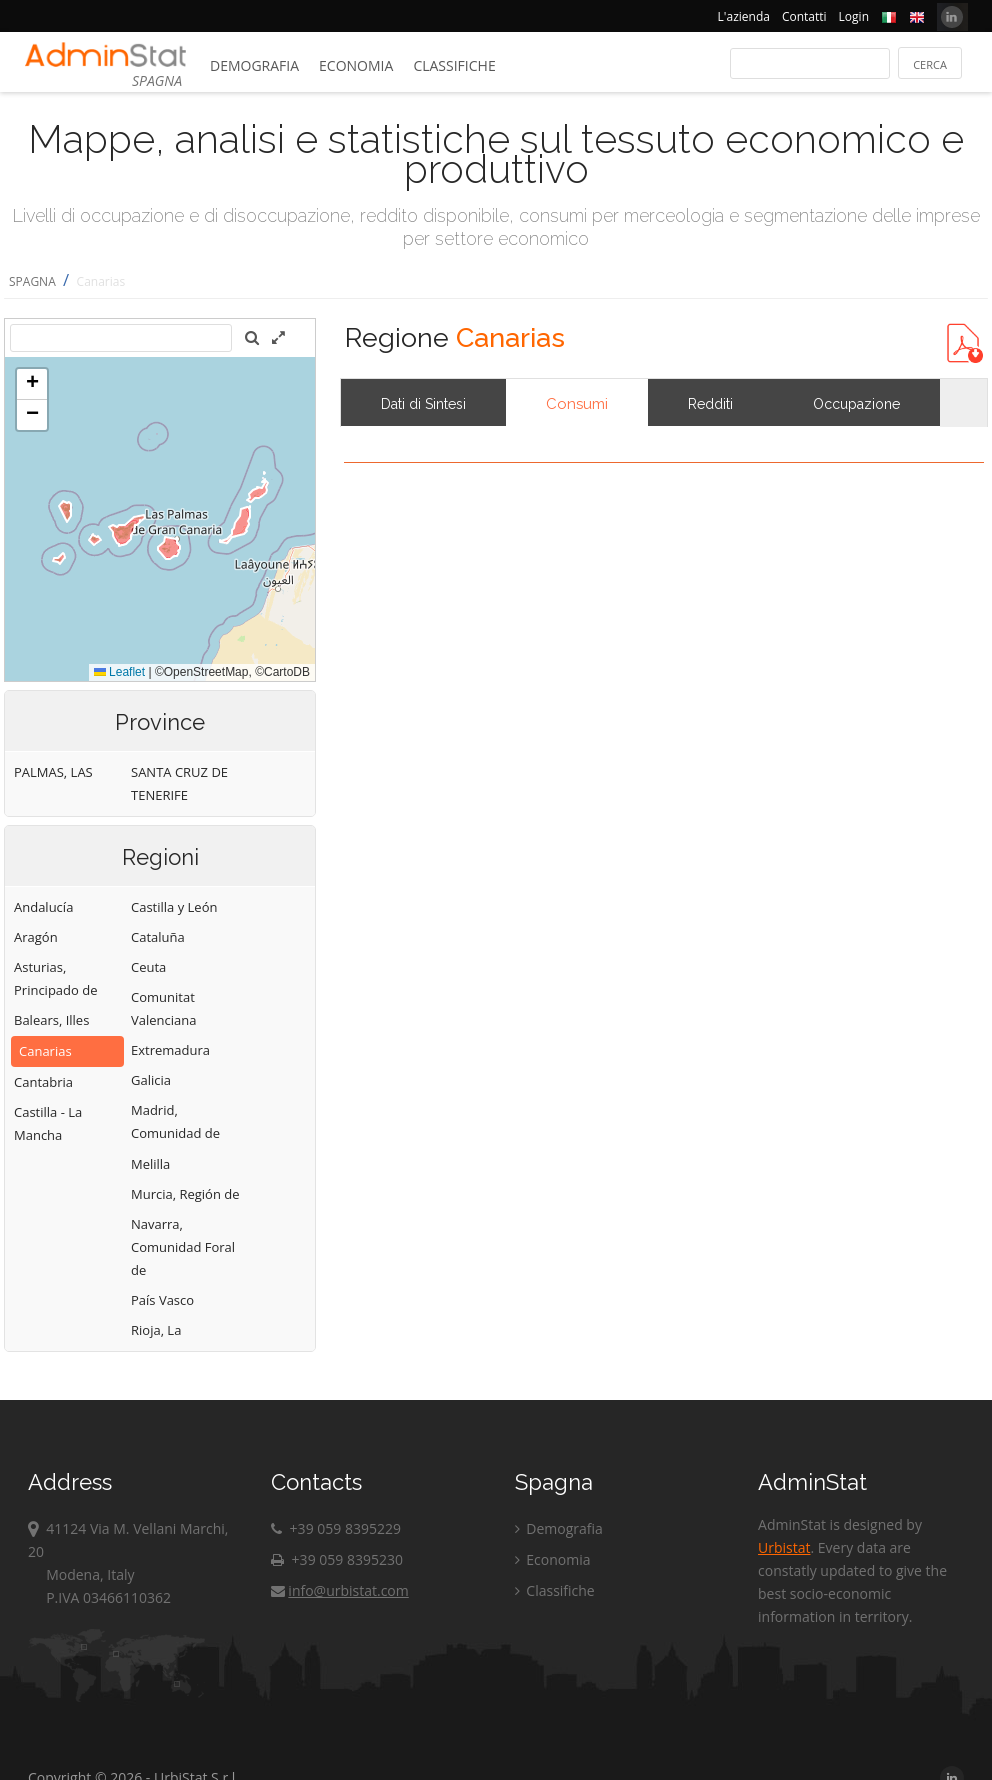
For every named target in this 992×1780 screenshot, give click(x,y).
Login (854, 16)
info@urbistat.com (339, 1590)
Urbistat (784, 1547)
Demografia (254, 65)
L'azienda (744, 16)
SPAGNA (32, 281)
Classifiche (454, 65)
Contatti (804, 16)
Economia (356, 65)
